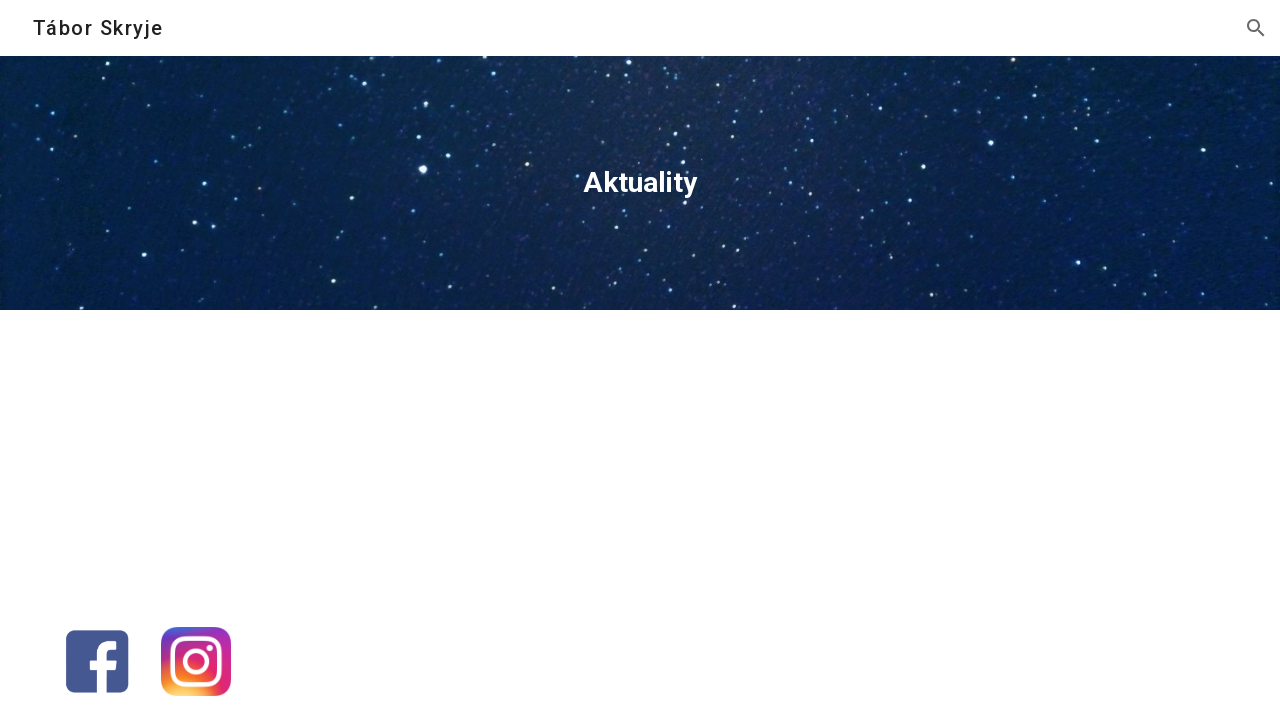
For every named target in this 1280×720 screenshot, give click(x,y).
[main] (640, 183)
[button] (1256, 28)
